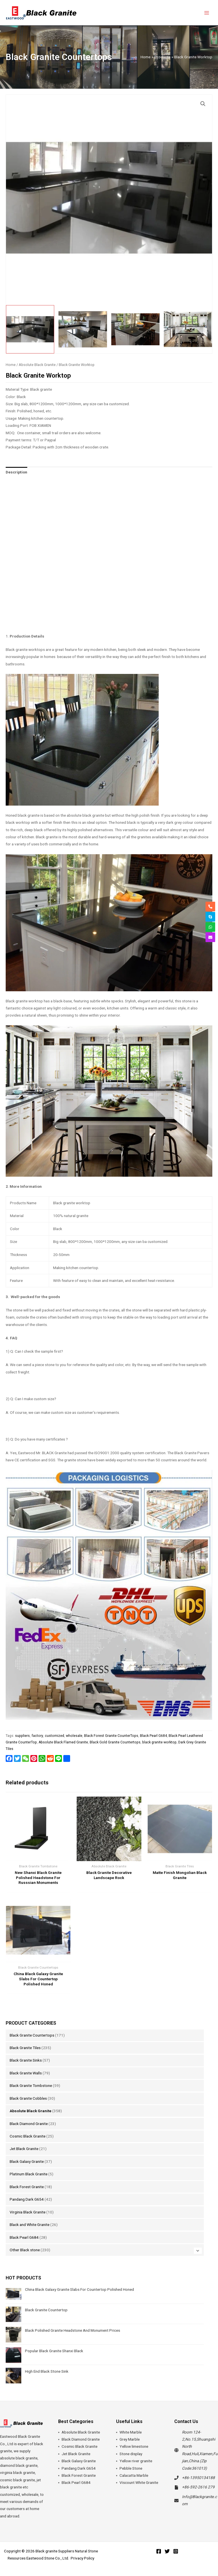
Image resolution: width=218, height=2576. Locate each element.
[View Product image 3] (135, 329)
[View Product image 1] (30, 329)
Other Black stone (25, 2250)
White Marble (131, 2432)
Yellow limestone (134, 2446)
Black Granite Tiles (25, 2047)
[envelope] (210, 937)
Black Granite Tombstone (31, 2085)
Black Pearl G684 (24, 2237)
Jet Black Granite (24, 2148)
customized (54, 1736)
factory (37, 1736)
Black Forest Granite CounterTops (111, 1736)
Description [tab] (16, 472)
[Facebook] (158, 2551)
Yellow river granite (136, 2461)
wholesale (74, 1736)
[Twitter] (167, 2551)
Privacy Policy (82, 2558)
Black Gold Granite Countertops (115, 1742)
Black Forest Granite (27, 2186)
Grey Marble (130, 2439)
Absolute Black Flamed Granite (63, 1742)
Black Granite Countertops (32, 2035)
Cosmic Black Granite (27, 2136)
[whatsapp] (210, 927)
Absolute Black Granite (30, 2111)
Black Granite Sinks (26, 2060)
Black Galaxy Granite (27, 2161)
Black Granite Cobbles (28, 2098)
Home (11, 365)
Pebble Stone (131, 2468)
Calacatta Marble (134, 2475)
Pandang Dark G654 (27, 2199)
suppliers (22, 1736)
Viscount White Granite (139, 2482)
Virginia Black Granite (27, 2212)
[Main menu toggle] (206, 12)
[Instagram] (175, 2551)
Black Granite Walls (26, 2073)
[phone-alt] (210, 906)
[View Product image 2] (82, 329)
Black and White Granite (29, 2224)
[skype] (210, 917)
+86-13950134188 (198, 2477)
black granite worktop (159, 1742)
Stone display (131, 2453)
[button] (203, 104)
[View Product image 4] (188, 329)
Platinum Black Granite (28, 2174)
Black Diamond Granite (29, 2123)
